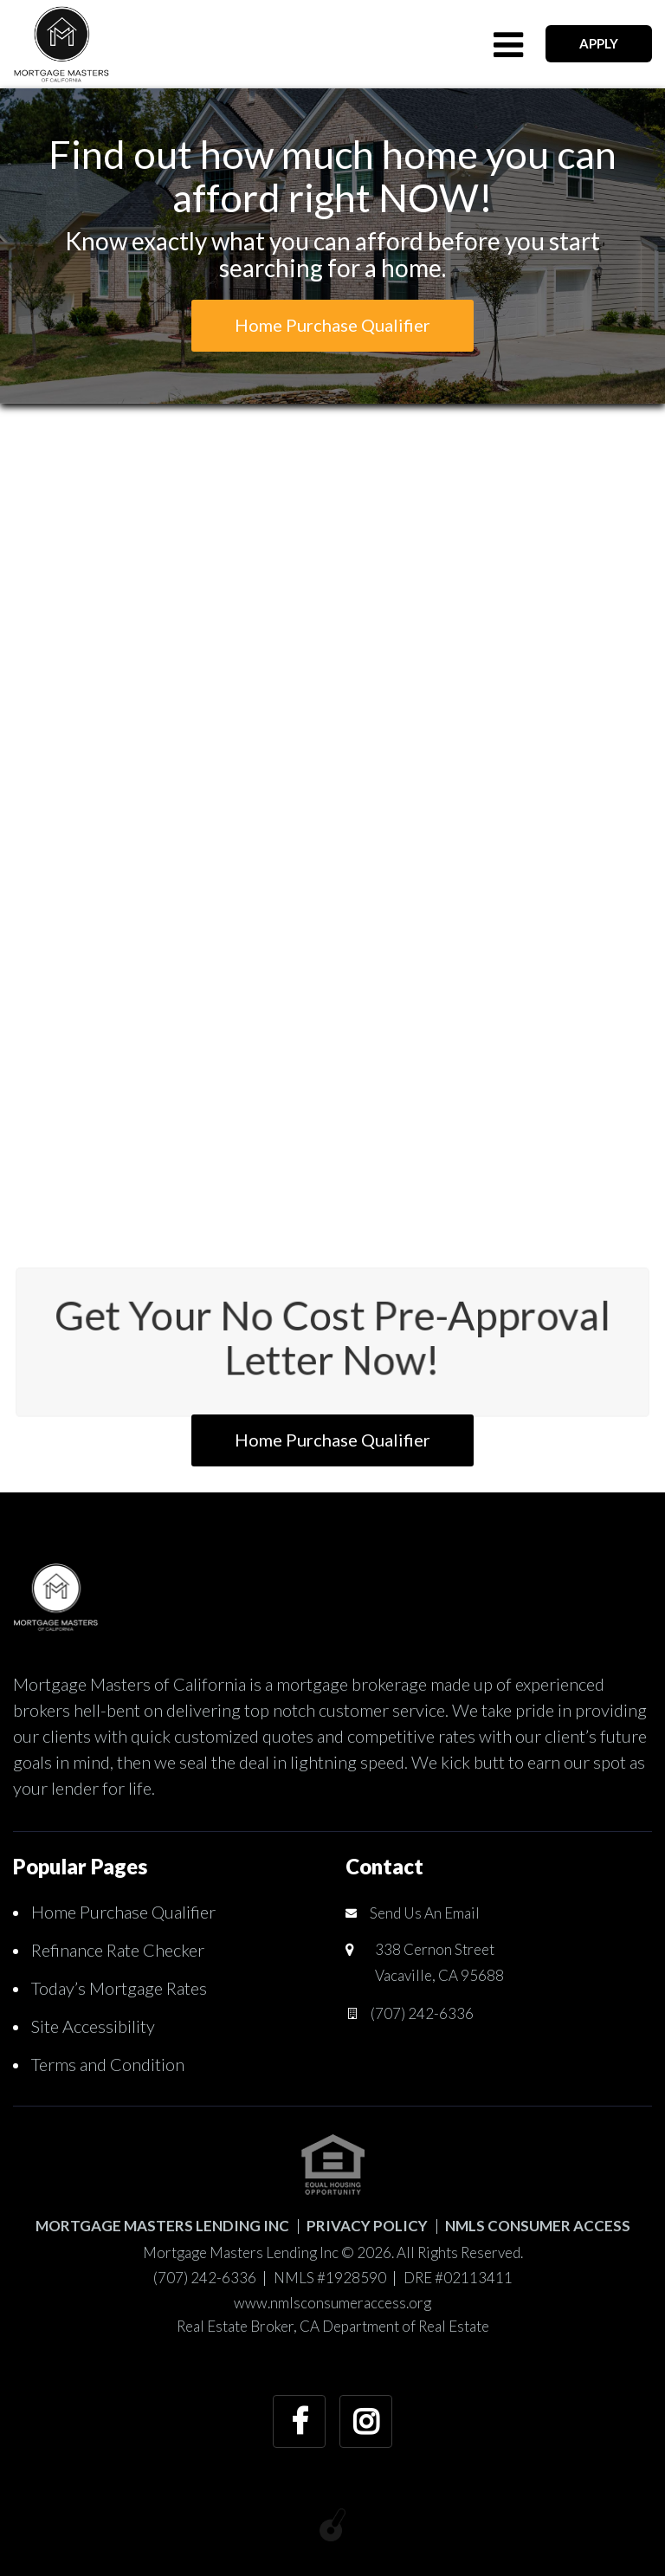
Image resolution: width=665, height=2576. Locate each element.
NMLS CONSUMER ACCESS (537, 2226)
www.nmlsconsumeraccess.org (332, 2303)
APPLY (598, 43)
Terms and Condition (107, 2064)
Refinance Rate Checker (117, 1949)
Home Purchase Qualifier (123, 1911)
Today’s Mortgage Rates (119, 1987)
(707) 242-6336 (422, 2012)
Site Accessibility (93, 2026)
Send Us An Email (425, 1913)
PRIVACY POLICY (367, 2226)
